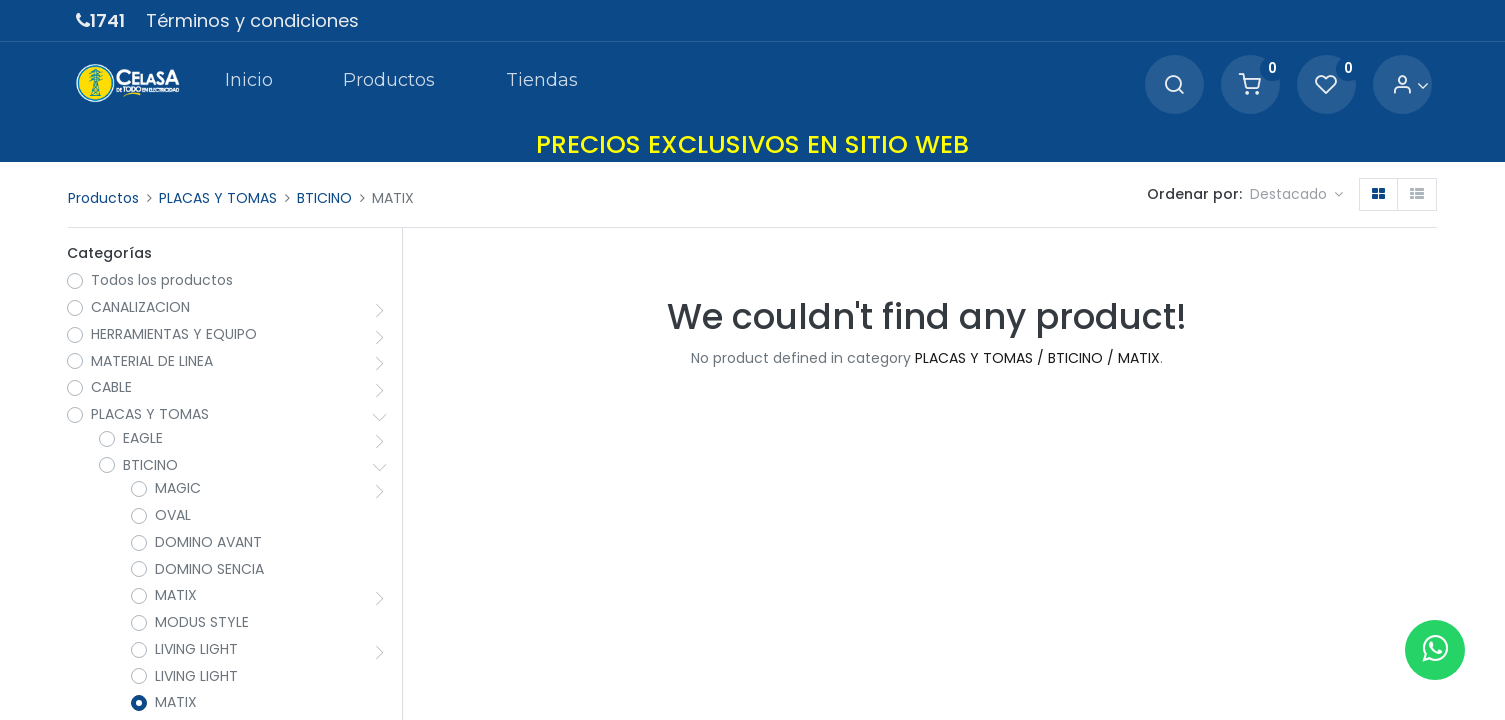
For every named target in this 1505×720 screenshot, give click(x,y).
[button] (1297, 195)
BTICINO (324, 198)
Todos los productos (163, 281)
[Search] (1173, 85)
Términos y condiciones (252, 20)
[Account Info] (1409, 85)
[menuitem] (248, 84)
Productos (103, 198)
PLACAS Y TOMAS (218, 198)
